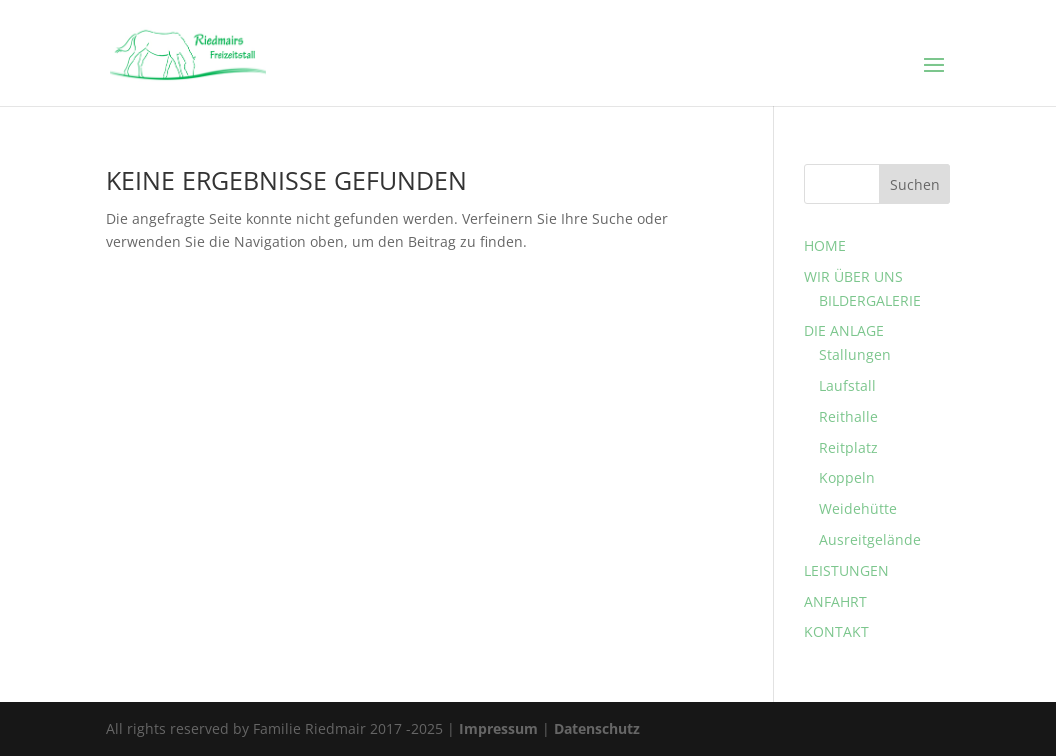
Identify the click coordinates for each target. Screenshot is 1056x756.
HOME (825, 245)
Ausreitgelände (870, 539)
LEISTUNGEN (846, 570)
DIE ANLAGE (844, 330)
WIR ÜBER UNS (853, 276)
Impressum (498, 728)
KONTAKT (836, 631)
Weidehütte (858, 508)
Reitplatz (848, 447)
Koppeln (847, 477)
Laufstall (847, 385)
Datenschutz (597, 728)
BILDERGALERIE (870, 300)
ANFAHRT (835, 601)
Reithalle (848, 416)
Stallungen (855, 354)
